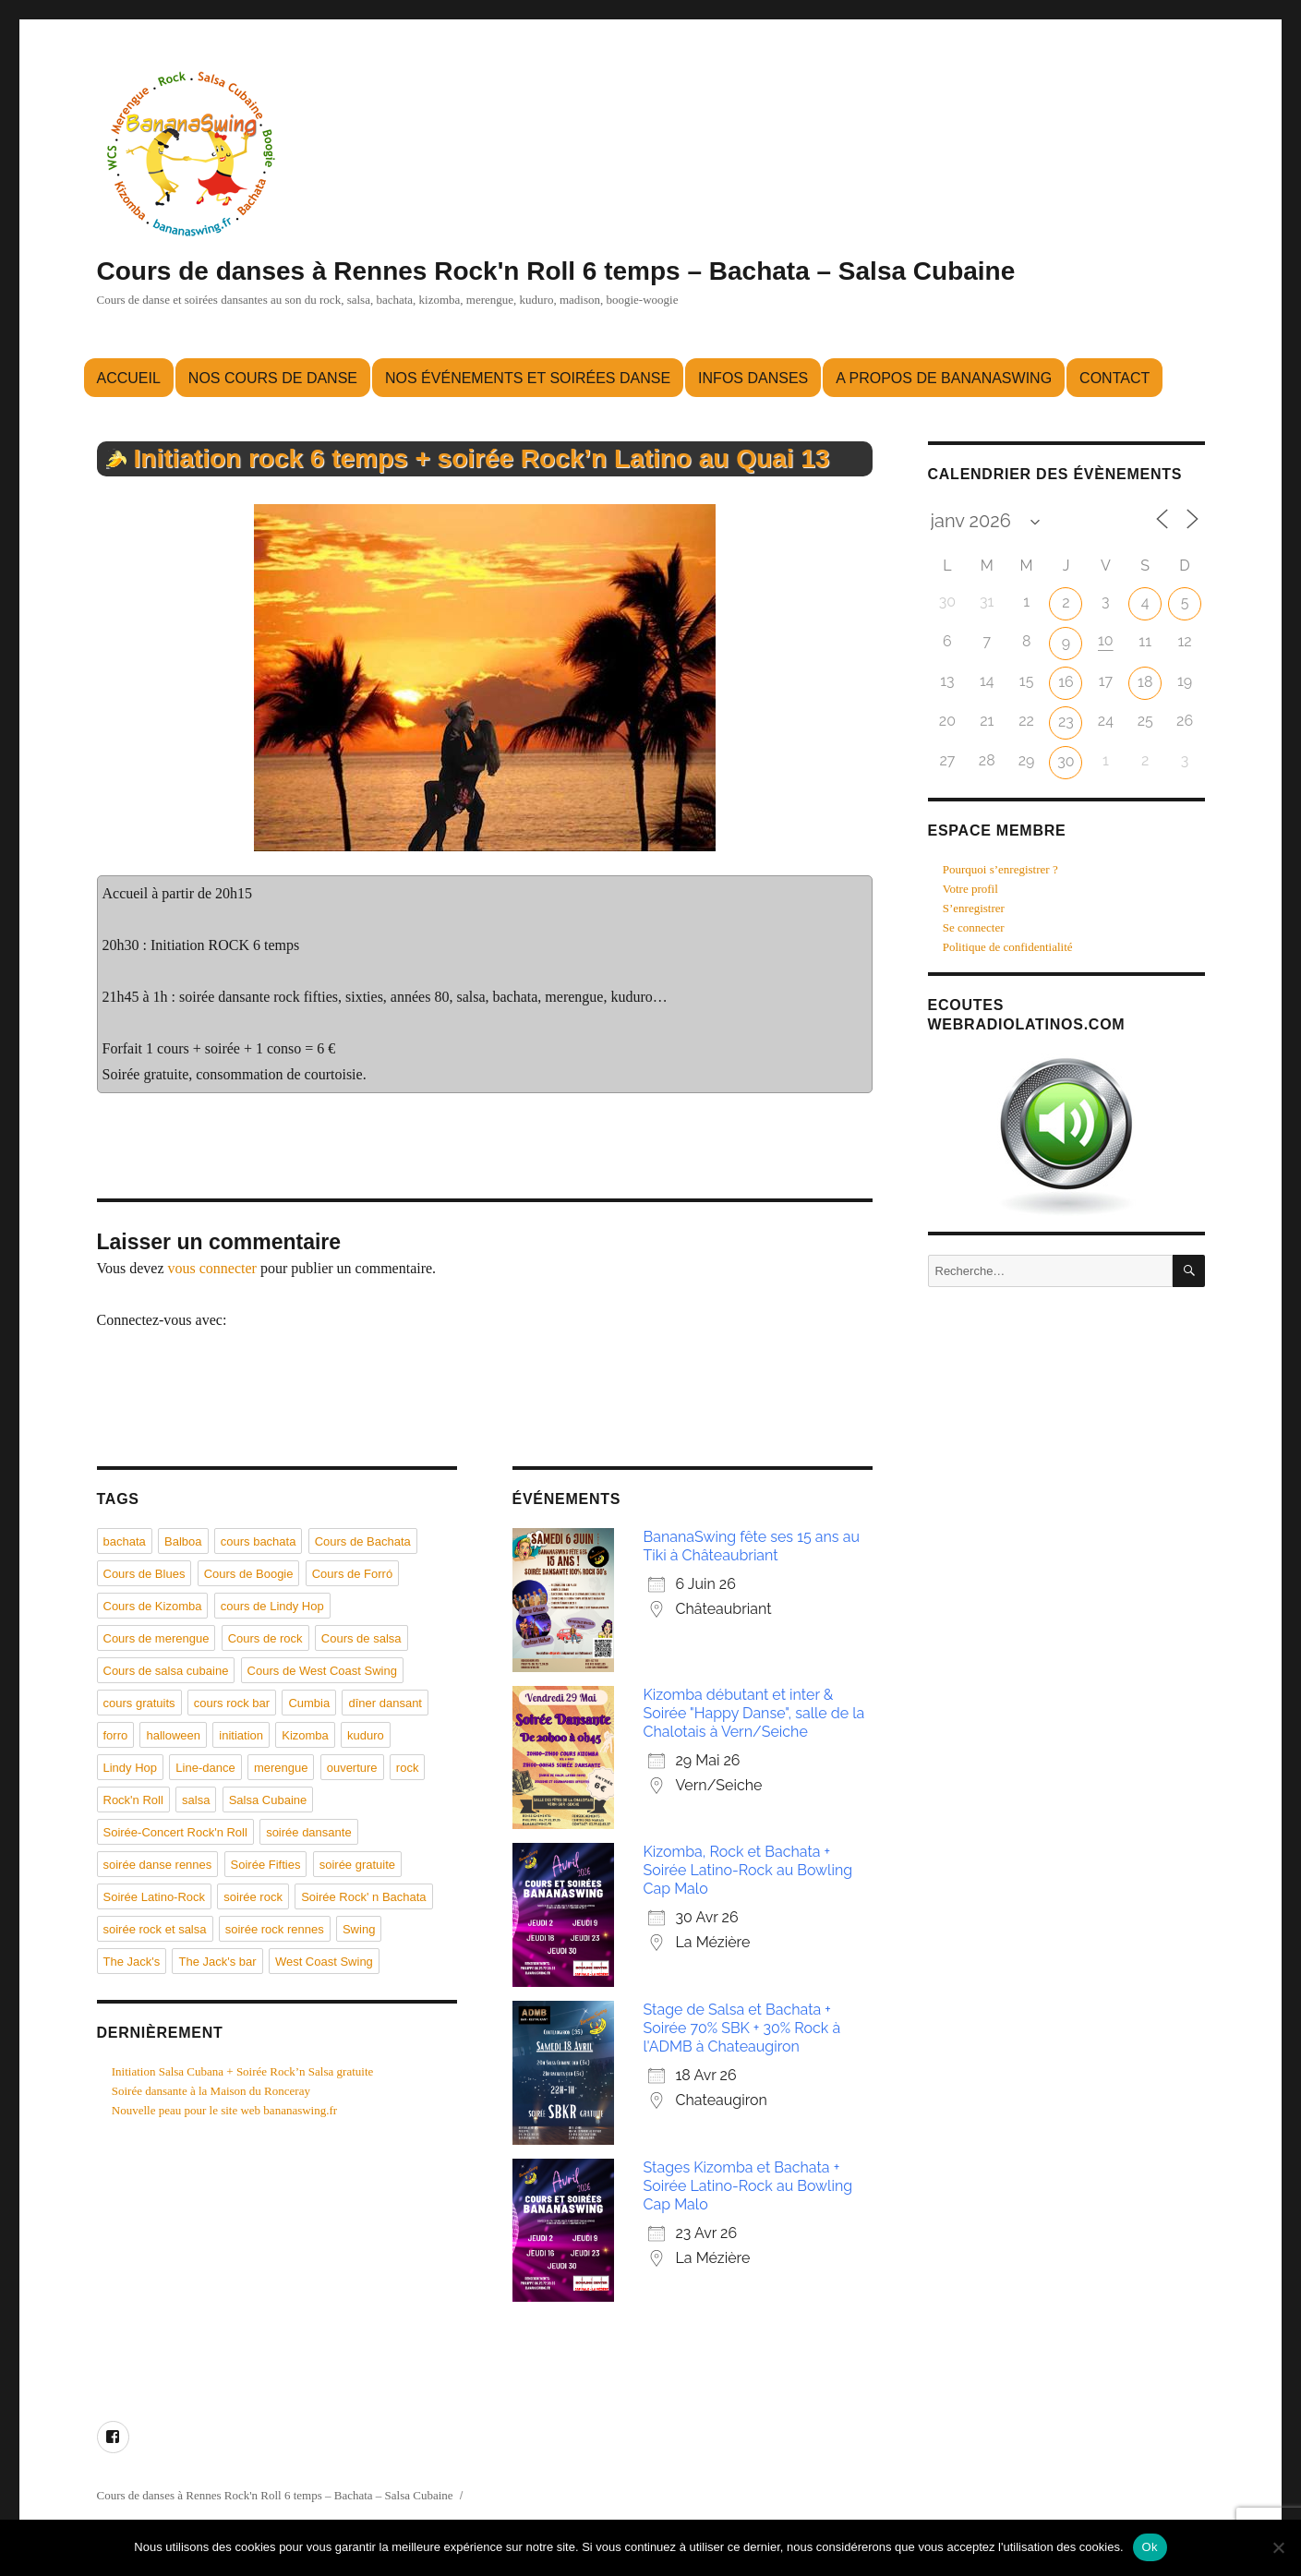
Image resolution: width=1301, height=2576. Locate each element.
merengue (281, 1768)
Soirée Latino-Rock (154, 1897)
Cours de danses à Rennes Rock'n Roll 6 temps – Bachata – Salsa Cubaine (556, 271)
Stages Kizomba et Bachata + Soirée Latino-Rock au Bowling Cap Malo (748, 2186)
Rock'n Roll (133, 1800)
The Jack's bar (217, 1961)
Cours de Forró (352, 1574)
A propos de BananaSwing (944, 378)
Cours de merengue (156, 1638)
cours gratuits (139, 1703)
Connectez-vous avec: (162, 1320)
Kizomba (305, 1735)
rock (407, 1768)
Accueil (129, 378)
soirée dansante (309, 1832)
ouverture (352, 1768)
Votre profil (970, 889)
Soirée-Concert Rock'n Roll (175, 1832)
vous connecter (212, 1268)
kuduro (365, 1735)
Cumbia (309, 1703)
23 (1066, 721)
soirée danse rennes (157, 1865)
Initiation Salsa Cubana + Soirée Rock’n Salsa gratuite (243, 2071)
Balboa (182, 1541)
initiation (241, 1735)
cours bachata (258, 1541)
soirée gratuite (357, 1865)
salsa (196, 1800)
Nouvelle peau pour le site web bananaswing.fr (224, 2110)
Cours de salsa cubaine (166, 1671)
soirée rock (253, 1897)
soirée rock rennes (274, 1929)
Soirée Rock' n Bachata (363, 1897)
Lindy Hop (130, 1768)
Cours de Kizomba (152, 1606)
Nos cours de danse (272, 378)
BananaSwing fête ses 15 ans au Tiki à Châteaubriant (752, 1546)
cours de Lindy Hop (272, 1606)
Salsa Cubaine (268, 1800)
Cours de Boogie (249, 1574)
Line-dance (205, 1768)
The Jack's (132, 1961)
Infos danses (753, 378)
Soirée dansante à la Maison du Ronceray (211, 2091)
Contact (1114, 378)
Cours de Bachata (363, 1541)
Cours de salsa (361, 1638)
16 (1066, 682)
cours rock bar (232, 1703)
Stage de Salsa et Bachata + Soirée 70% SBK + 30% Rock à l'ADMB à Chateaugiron (742, 2028)
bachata (124, 1541)
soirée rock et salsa (155, 1929)
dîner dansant (385, 1703)
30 (1065, 761)
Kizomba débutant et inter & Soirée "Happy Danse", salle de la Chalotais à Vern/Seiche (754, 1713)
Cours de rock (265, 1638)
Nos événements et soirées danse (527, 378)
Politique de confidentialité (1008, 947)
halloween (173, 1735)
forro (115, 1735)
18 (1145, 682)
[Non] (1278, 2547)
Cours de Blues (144, 1574)
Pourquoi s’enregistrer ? (1000, 869)
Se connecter (974, 927)
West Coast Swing (324, 1961)
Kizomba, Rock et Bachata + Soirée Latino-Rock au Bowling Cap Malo (748, 1870)
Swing (359, 1929)
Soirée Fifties (266, 1865)
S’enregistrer (974, 908)
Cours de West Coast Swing (322, 1671)
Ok (1150, 2547)
